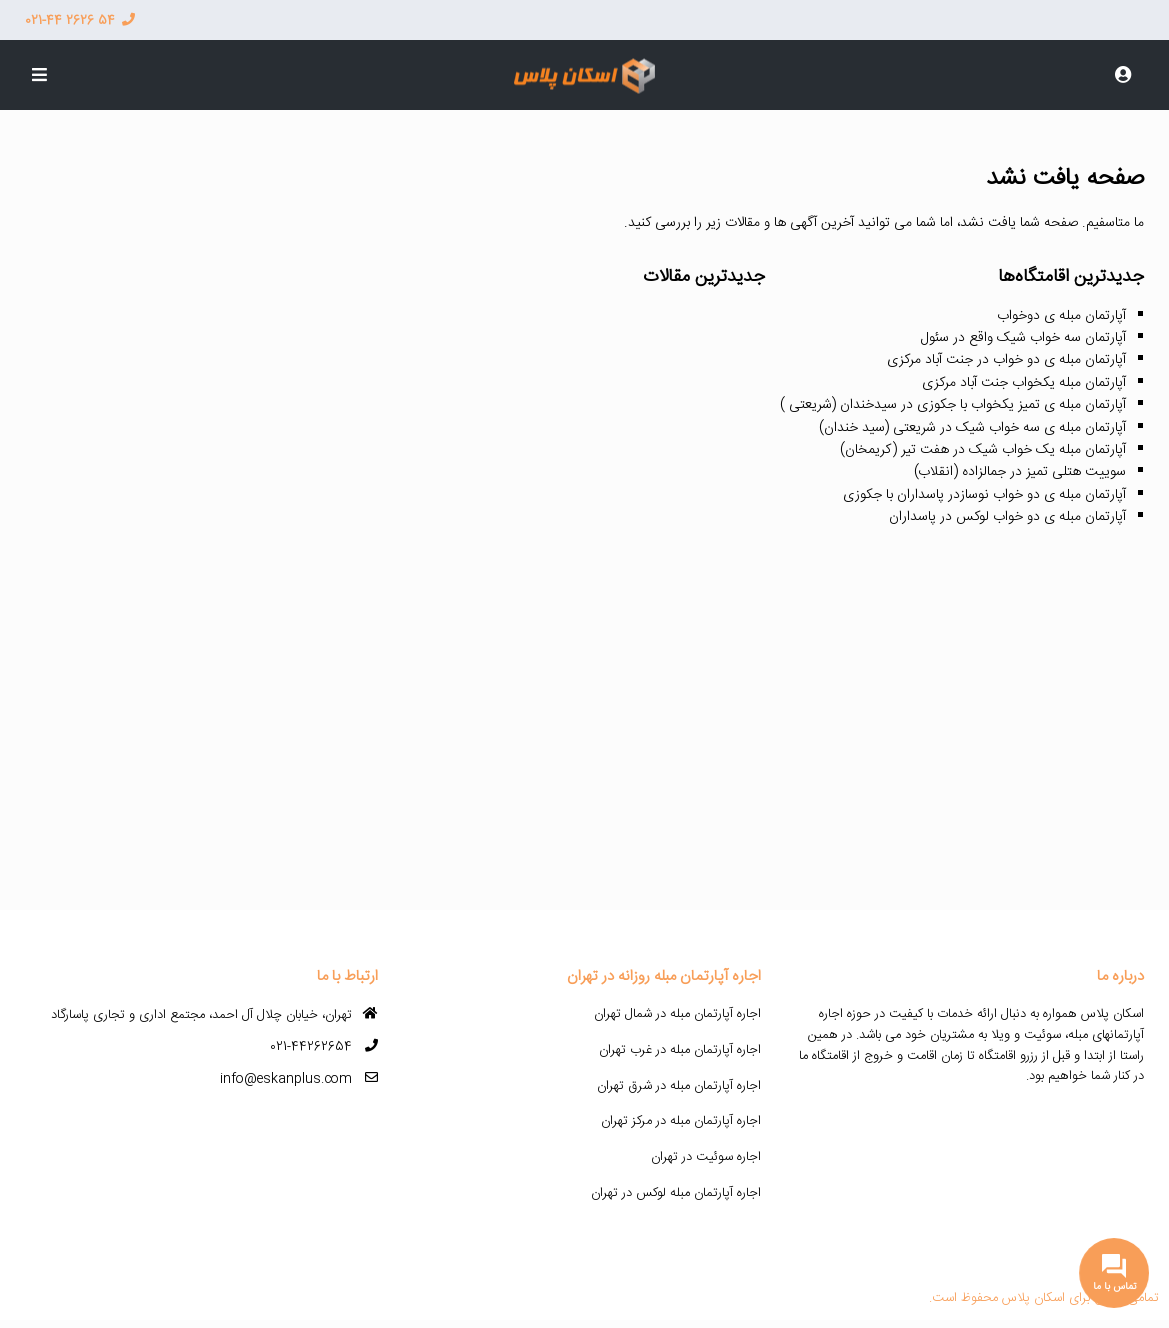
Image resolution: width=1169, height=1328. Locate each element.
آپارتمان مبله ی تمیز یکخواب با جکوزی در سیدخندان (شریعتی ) (953, 405)
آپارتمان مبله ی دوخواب (1061, 316)
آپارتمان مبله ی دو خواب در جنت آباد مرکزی (1006, 360)
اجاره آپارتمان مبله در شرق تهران (679, 1086)
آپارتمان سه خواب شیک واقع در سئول (1023, 338)
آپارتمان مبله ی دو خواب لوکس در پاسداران (1007, 517)
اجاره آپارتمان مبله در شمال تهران (677, 1014)
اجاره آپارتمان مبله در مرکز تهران (681, 1121)
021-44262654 (311, 1047)
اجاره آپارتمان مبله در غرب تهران (680, 1050)
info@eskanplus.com (286, 1079)
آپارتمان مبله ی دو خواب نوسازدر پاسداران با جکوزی (984, 495)
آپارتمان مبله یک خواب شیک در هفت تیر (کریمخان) (983, 450)
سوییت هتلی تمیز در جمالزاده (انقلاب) (1020, 472)
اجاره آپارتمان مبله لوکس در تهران (676, 1193)
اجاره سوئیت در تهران (706, 1157)
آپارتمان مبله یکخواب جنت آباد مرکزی (1024, 383)
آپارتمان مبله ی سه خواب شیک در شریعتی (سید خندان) (972, 428)
